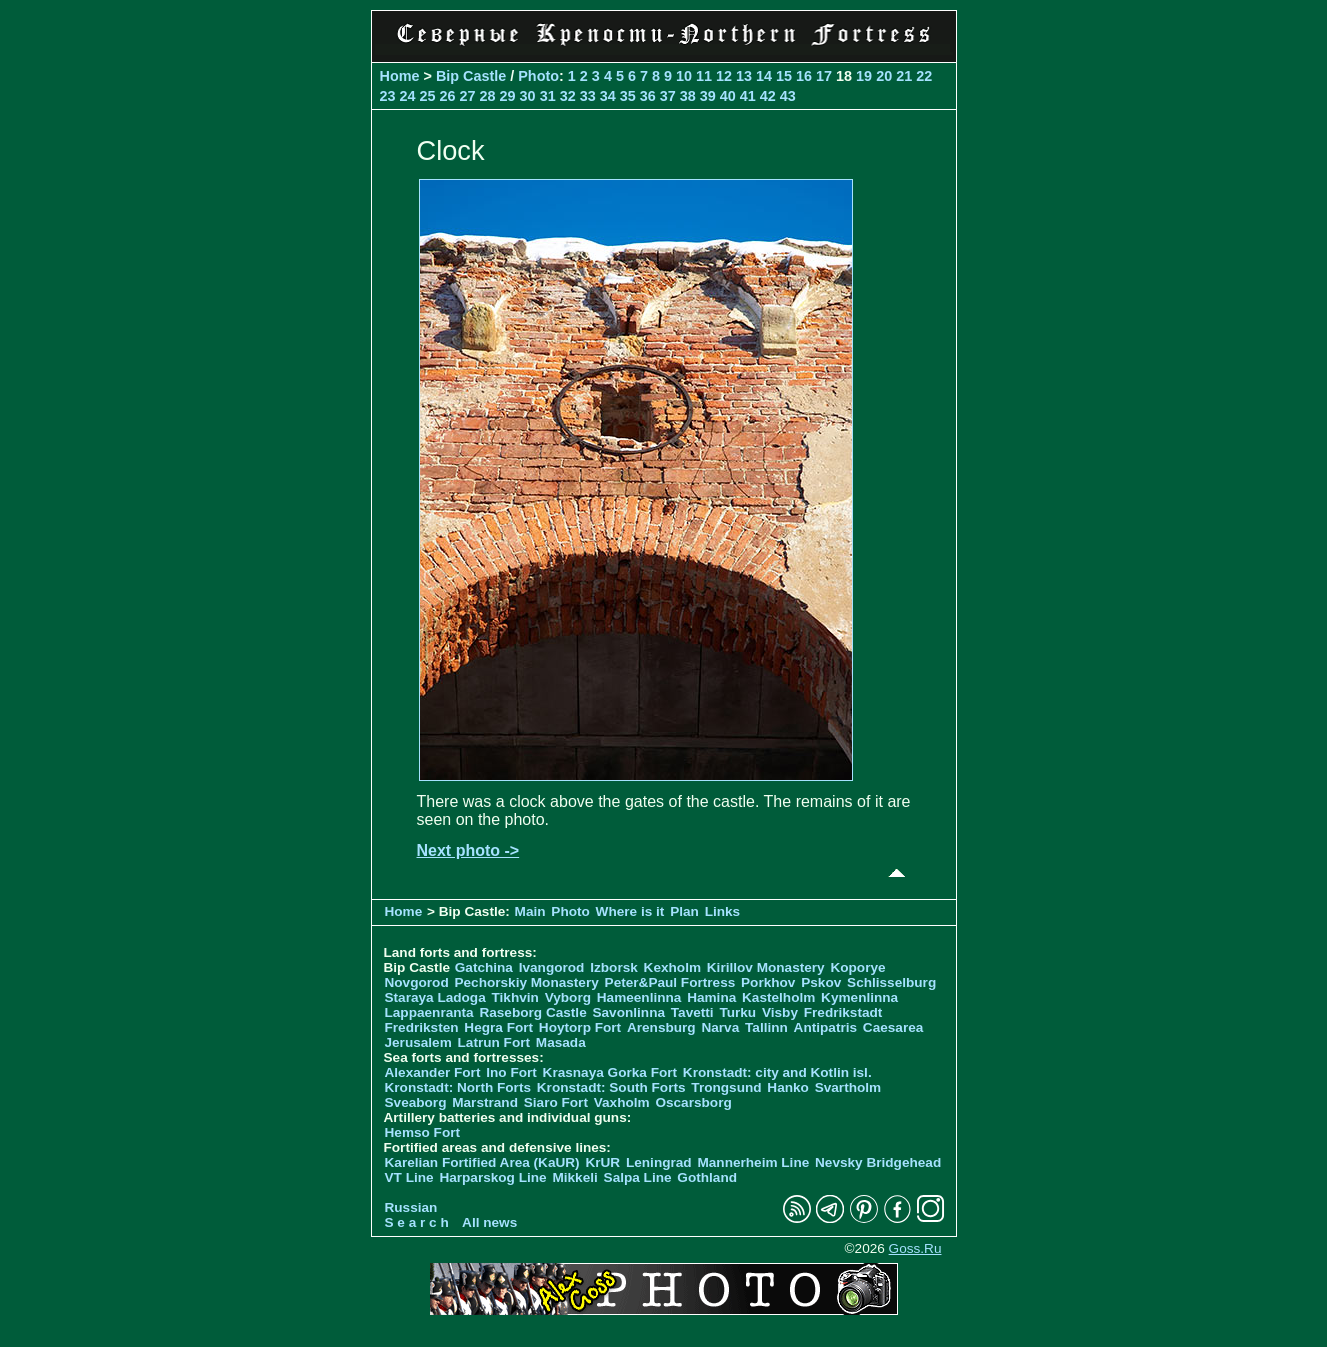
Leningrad (659, 1162)
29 (508, 96)
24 (408, 96)
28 (488, 96)
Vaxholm (622, 1102)
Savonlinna (628, 1012)
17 (824, 76)
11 (704, 76)
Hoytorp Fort (580, 1027)
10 (684, 76)
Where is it (630, 911)
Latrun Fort (494, 1042)
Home (400, 76)
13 (744, 76)
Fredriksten (422, 1027)
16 (804, 76)
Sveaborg (416, 1102)
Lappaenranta (429, 1012)
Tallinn (766, 1027)
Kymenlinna (859, 997)
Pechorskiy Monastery (526, 982)
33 (588, 96)
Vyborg (568, 997)
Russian (411, 1207)
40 (728, 96)
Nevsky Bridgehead (878, 1162)
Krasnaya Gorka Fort (610, 1072)
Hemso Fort (423, 1132)
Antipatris (825, 1027)
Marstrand (485, 1102)
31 (548, 96)
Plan (684, 911)
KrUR (602, 1162)
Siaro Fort (556, 1102)
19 (864, 76)
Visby (780, 1012)
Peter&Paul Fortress (670, 982)
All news (489, 1222)
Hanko (788, 1087)
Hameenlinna (639, 997)
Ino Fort (511, 1072)
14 (764, 76)
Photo (538, 76)
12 (724, 76)
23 (388, 96)
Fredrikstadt (843, 1012)
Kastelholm (778, 997)
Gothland (707, 1177)
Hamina (711, 997)
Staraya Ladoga (435, 997)
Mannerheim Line (753, 1162)
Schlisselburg (891, 982)
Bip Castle (471, 76)
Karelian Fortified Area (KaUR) (482, 1162)
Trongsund (726, 1087)
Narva (720, 1027)
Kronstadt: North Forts (460, 1087)
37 (668, 96)
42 (768, 96)
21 (904, 76)
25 (428, 96)
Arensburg (661, 1027)
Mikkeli (574, 1177)
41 (748, 96)
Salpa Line (638, 1177)
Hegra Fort (498, 1027)
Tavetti (692, 1012)
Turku (737, 1012)
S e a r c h (417, 1222)
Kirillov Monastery (766, 967)
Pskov (821, 982)
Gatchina (484, 967)
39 (708, 96)
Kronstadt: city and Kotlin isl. (777, 1072)
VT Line (409, 1177)
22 (924, 76)
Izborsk (614, 967)
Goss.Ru (915, 1248)
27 (468, 96)
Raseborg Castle (532, 1012)
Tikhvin (515, 997)
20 (884, 76)
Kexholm (672, 967)
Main (530, 911)
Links (723, 911)
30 (528, 96)
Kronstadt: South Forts (611, 1087)
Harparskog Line (492, 1177)
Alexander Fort (433, 1072)
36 (648, 96)
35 (628, 96)
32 (568, 96)
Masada (561, 1042)
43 (788, 96)
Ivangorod (552, 967)
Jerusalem (418, 1042)
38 (688, 96)
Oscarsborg (693, 1102)
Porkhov (768, 982)
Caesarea (893, 1027)
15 (784, 76)
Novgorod (417, 982)
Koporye (857, 967)
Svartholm (848, 1087)
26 (448, 96)
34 (608, 96)
